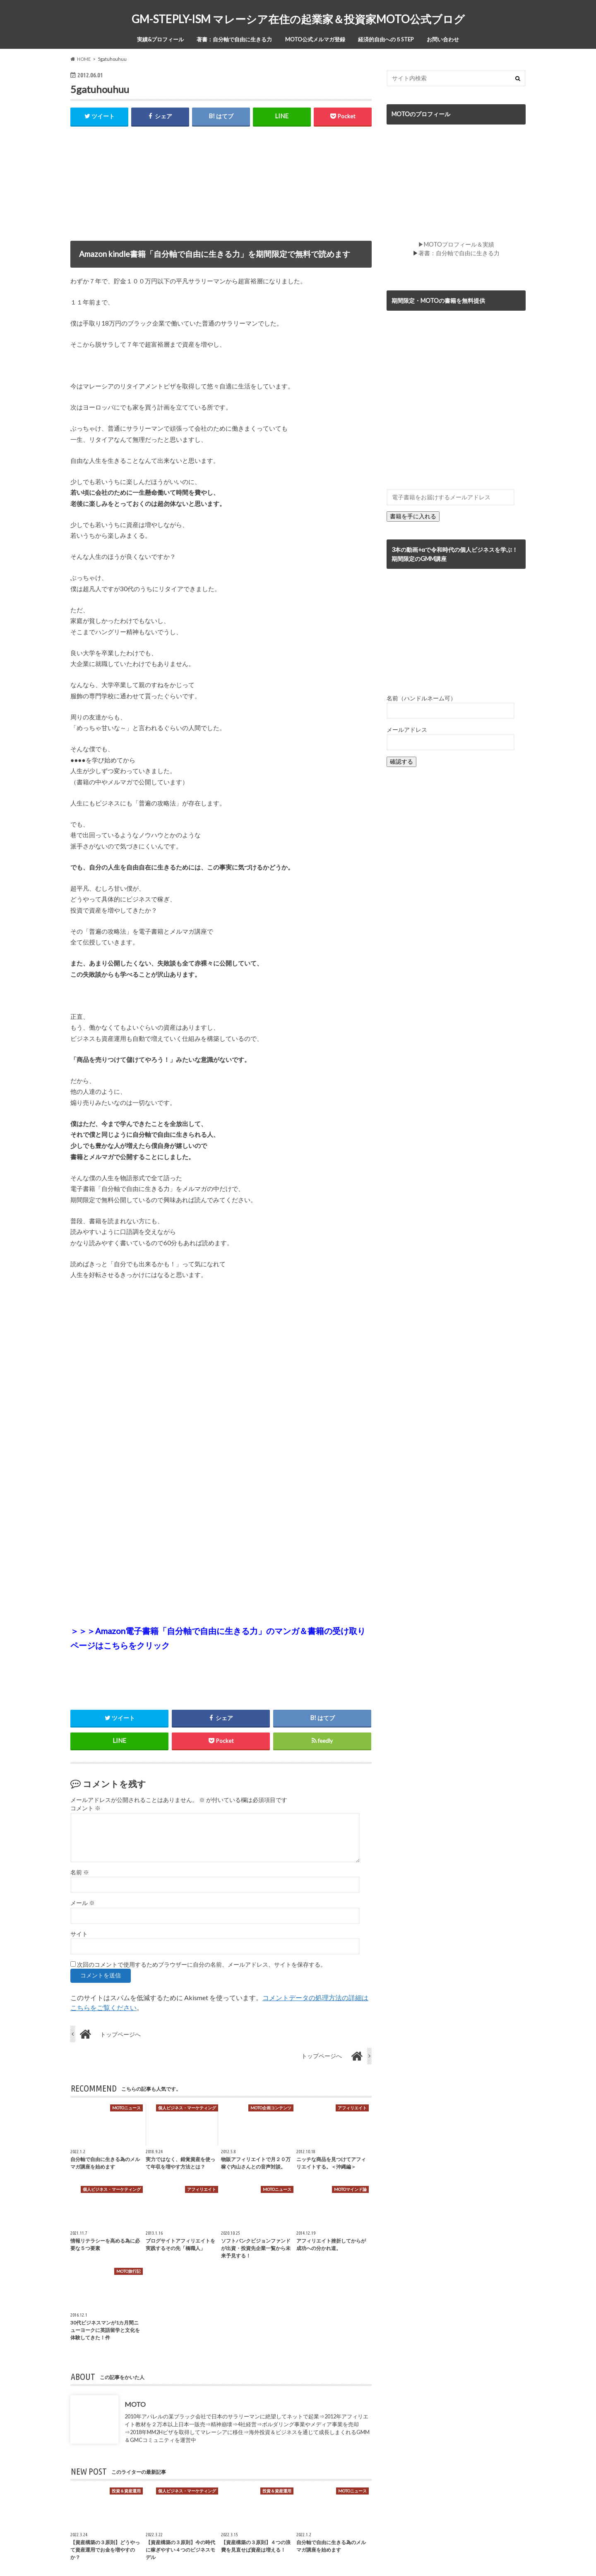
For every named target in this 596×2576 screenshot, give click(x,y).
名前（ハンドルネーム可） (421, 698)
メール (82, 1903)
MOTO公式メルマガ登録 (315, 39)
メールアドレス (407, 729)
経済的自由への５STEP (386, 39)
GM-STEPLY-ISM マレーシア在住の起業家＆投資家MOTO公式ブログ (298, 19)
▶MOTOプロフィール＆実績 (456, 244)
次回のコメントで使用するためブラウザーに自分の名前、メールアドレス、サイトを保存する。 (201, 1964)
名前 (79, 1872)
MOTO (135, 2404)
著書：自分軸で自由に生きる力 (234, 39)
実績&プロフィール (160, 39)
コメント (85, 1808)
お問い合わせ (443, 39)
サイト (79, 1934)
